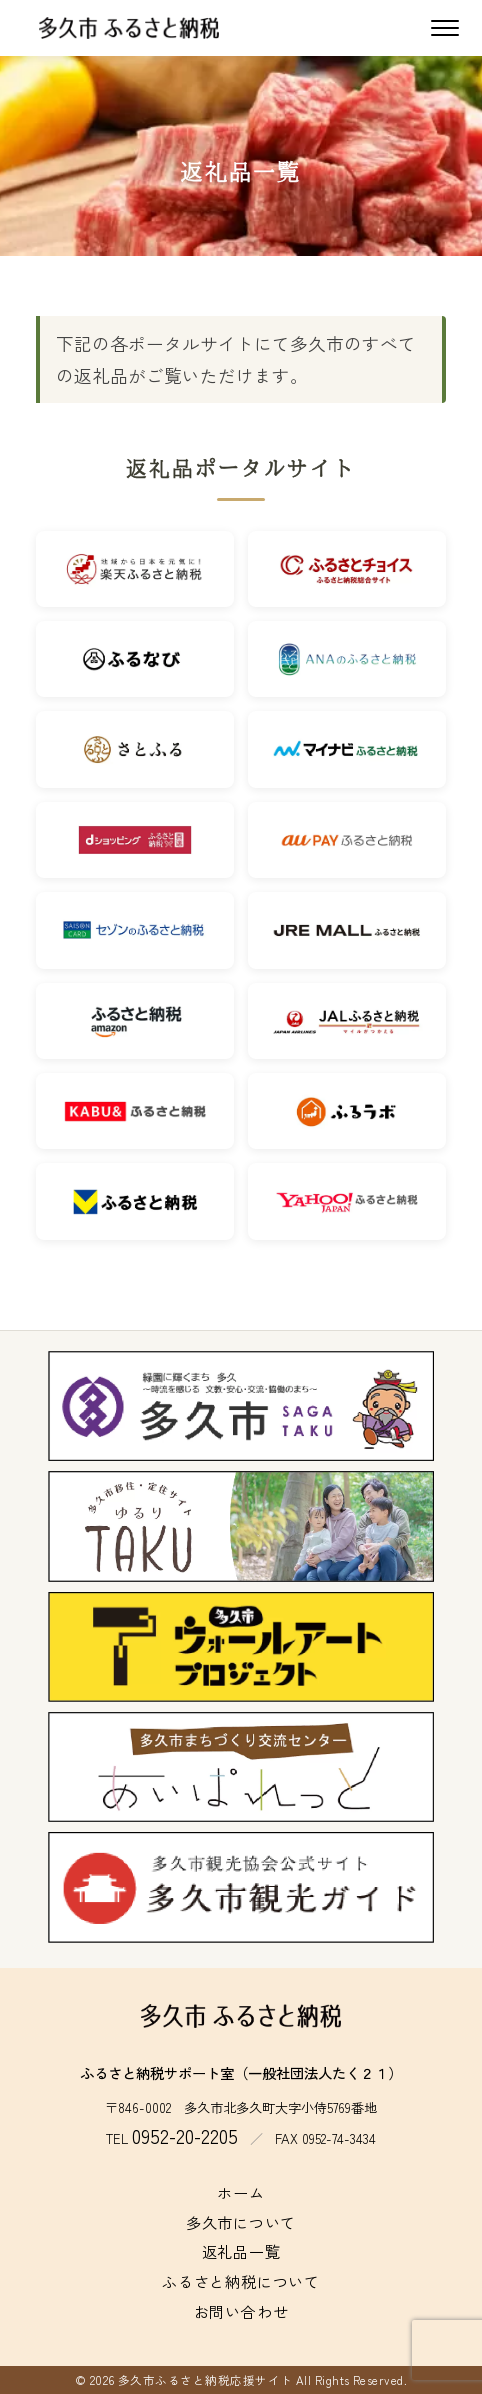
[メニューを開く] (445, 28)
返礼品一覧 (241, 2251)
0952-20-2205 (185, 2136)
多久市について (241, 2222)
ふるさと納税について (241, 2281)
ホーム (240, 2192)
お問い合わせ (241, 2311)
